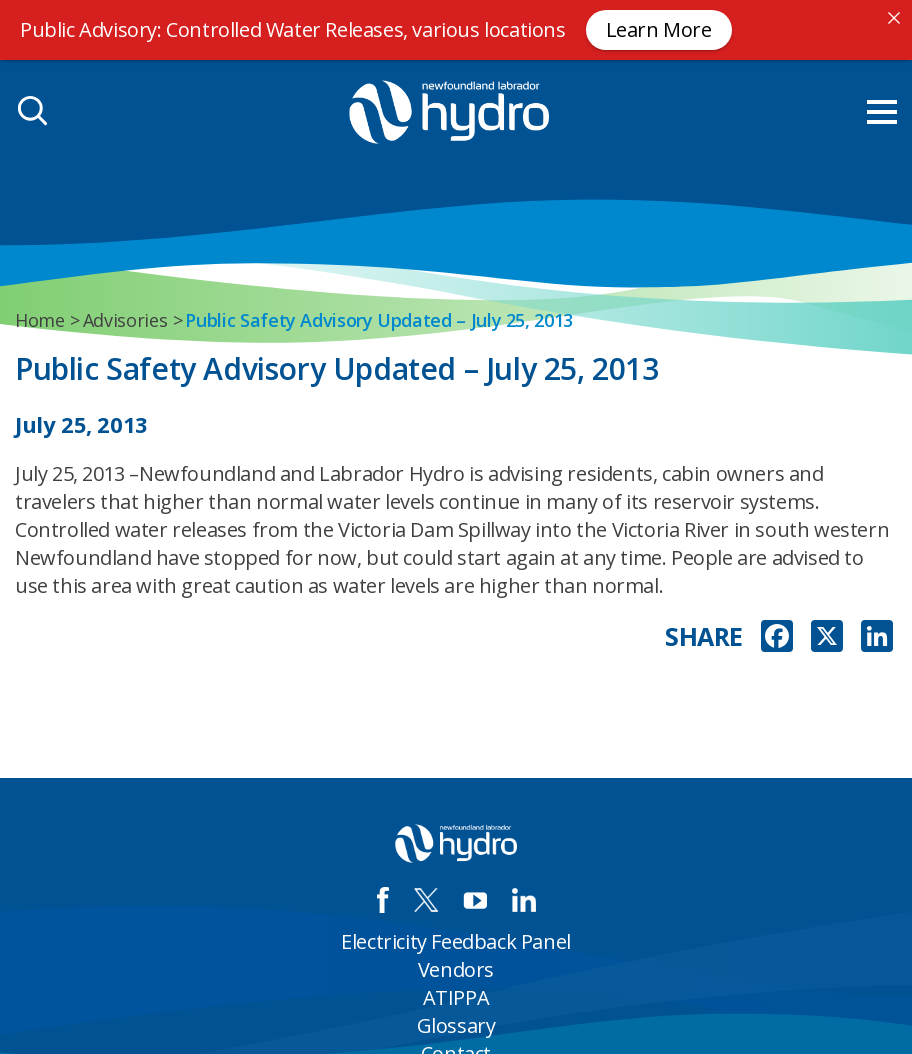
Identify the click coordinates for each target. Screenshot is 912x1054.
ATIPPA (456, 997)
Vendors (456, 969)
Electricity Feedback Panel (456, 941)
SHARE (704, 636)
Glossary (456, 1025)
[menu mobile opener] (882, 112)
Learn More (659, 29)
